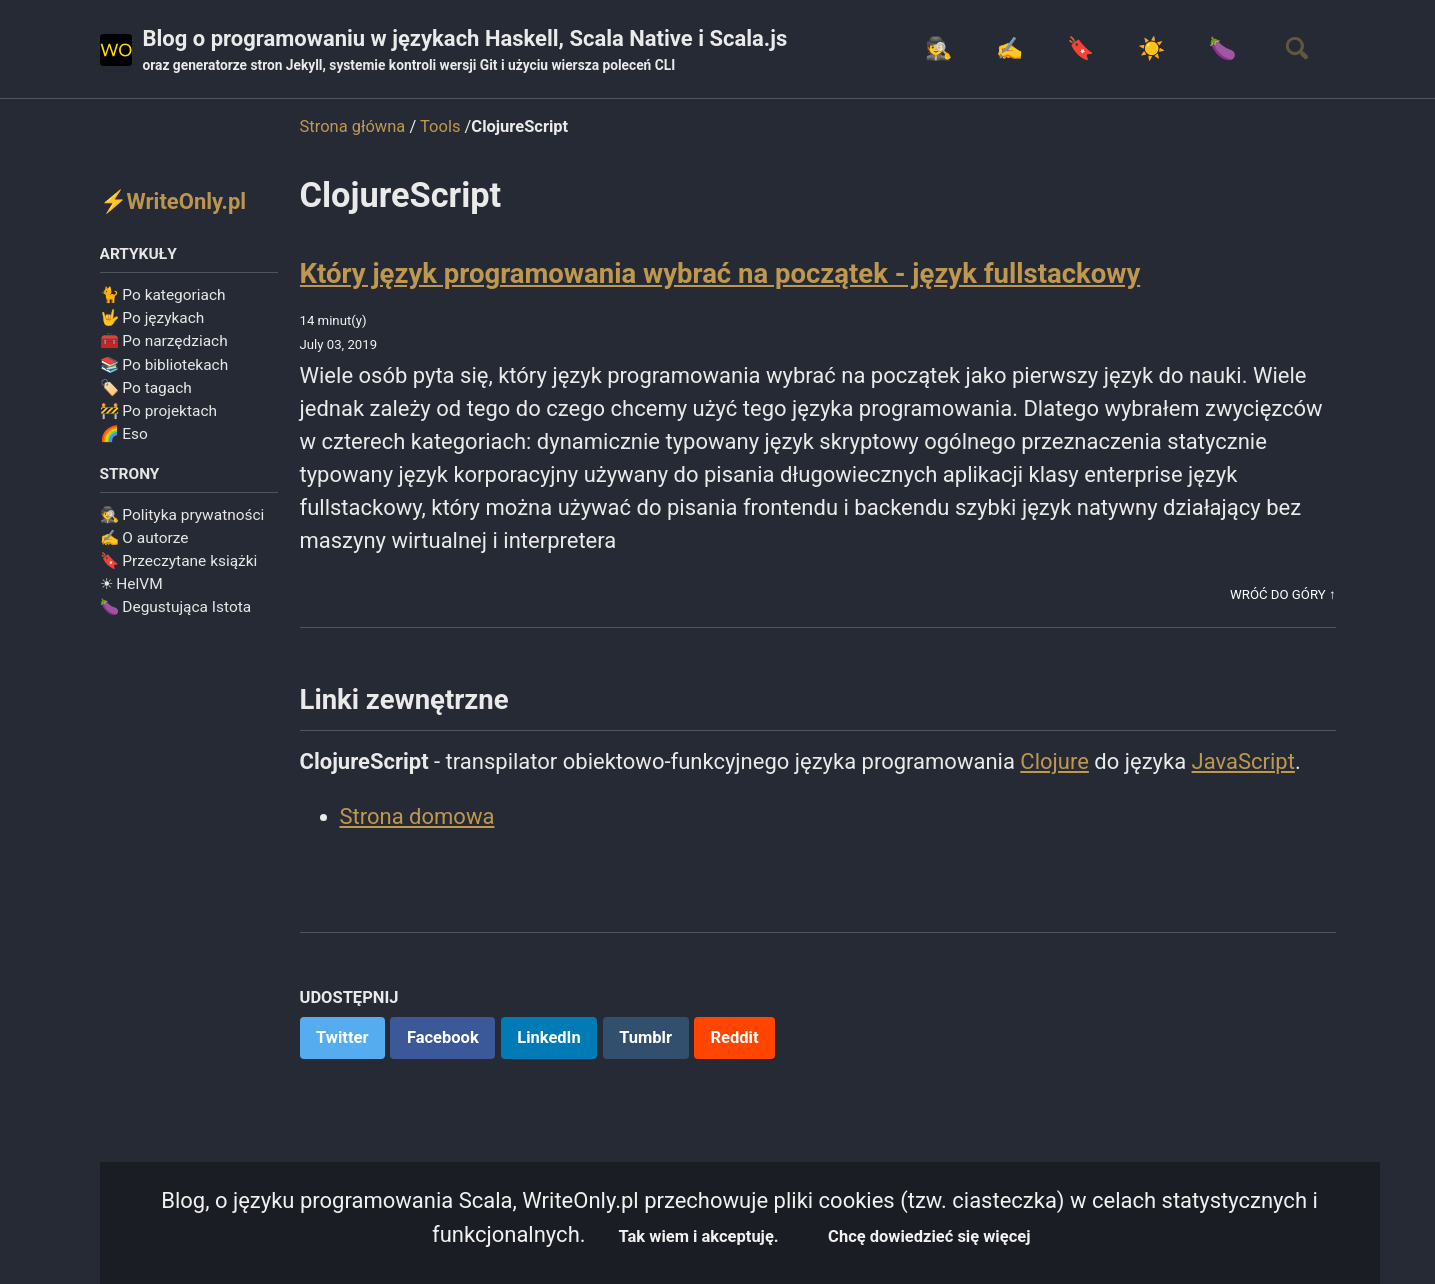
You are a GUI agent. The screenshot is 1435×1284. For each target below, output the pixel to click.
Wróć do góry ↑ (1282, 594)
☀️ (1151, 48)
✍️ (1009, 48)
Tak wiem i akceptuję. (699, 1236)
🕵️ (938, 48)
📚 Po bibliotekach (164, 365)
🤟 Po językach (152, 318)
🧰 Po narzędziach (164, 341)
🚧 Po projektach (159, 411)
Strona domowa (417, 816)
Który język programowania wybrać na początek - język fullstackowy (720, 273)
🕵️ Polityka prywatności (182, 515)
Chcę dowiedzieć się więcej (929, 1236)
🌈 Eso (124, 434)
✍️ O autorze (144, 538)
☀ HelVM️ (131, 584)
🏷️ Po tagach (146, 388)
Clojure (1054, 761)
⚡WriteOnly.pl (173, 201)
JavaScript (1243, 761)
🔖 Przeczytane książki (179, 561)
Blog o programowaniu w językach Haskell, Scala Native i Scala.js (465, 51)
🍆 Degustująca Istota (176, 607)
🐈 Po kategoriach (163, 295)
